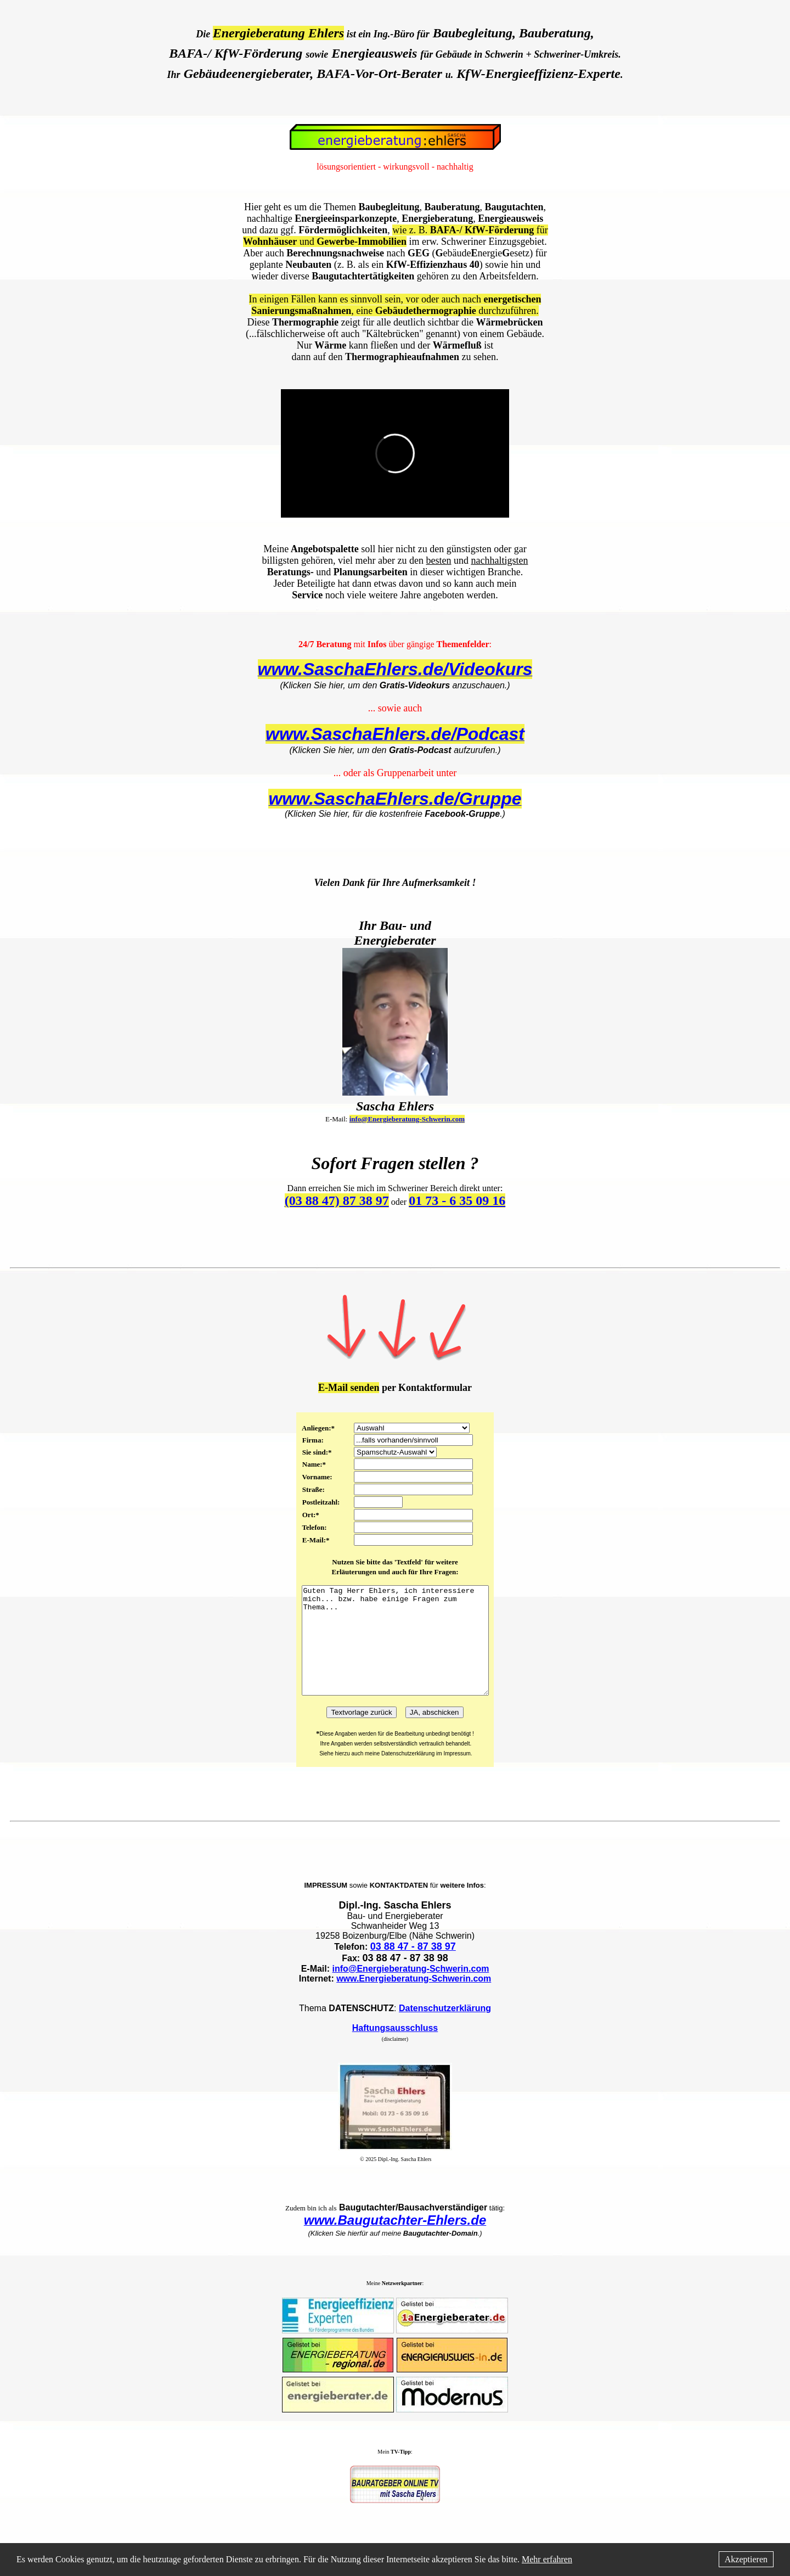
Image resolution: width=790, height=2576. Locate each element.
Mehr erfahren (547, 2559)
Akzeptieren (746, 2559)
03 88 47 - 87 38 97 (413, 1967)
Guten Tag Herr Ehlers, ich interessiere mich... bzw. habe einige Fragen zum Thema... (395, 1651)
